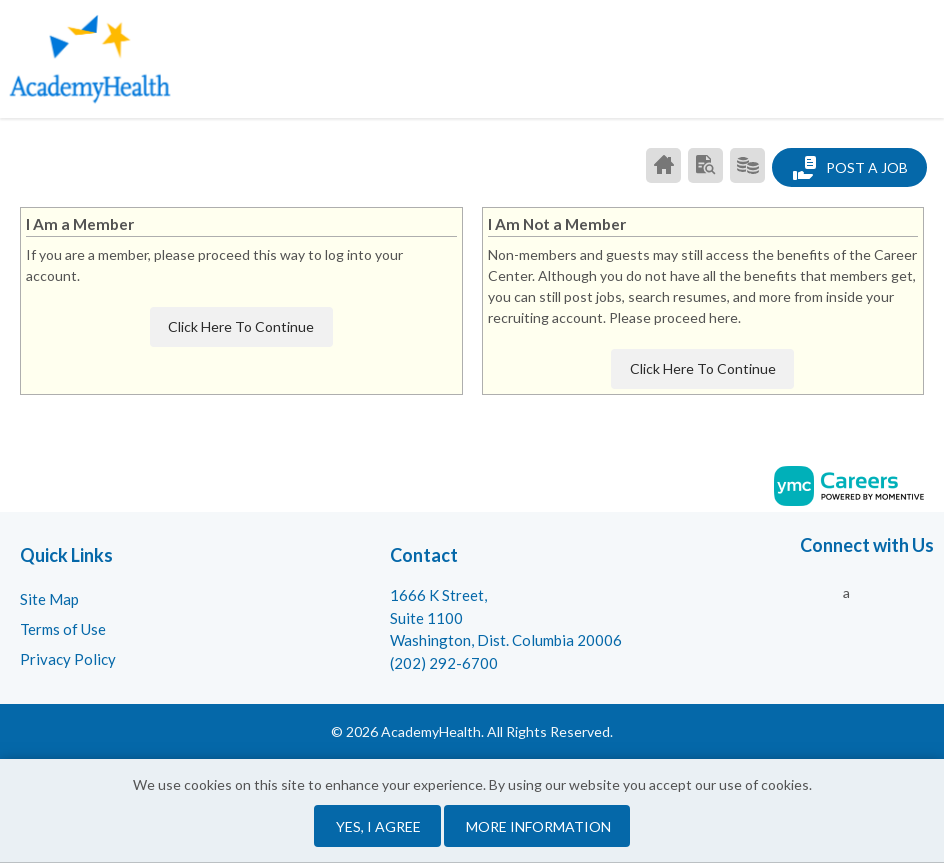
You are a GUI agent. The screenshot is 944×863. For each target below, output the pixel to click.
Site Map (49, 599)
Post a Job (850, 168)
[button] (927, 55)
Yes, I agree (378, 826)
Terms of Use (63, 629)
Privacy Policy (68, 659)
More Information (538, 826)
